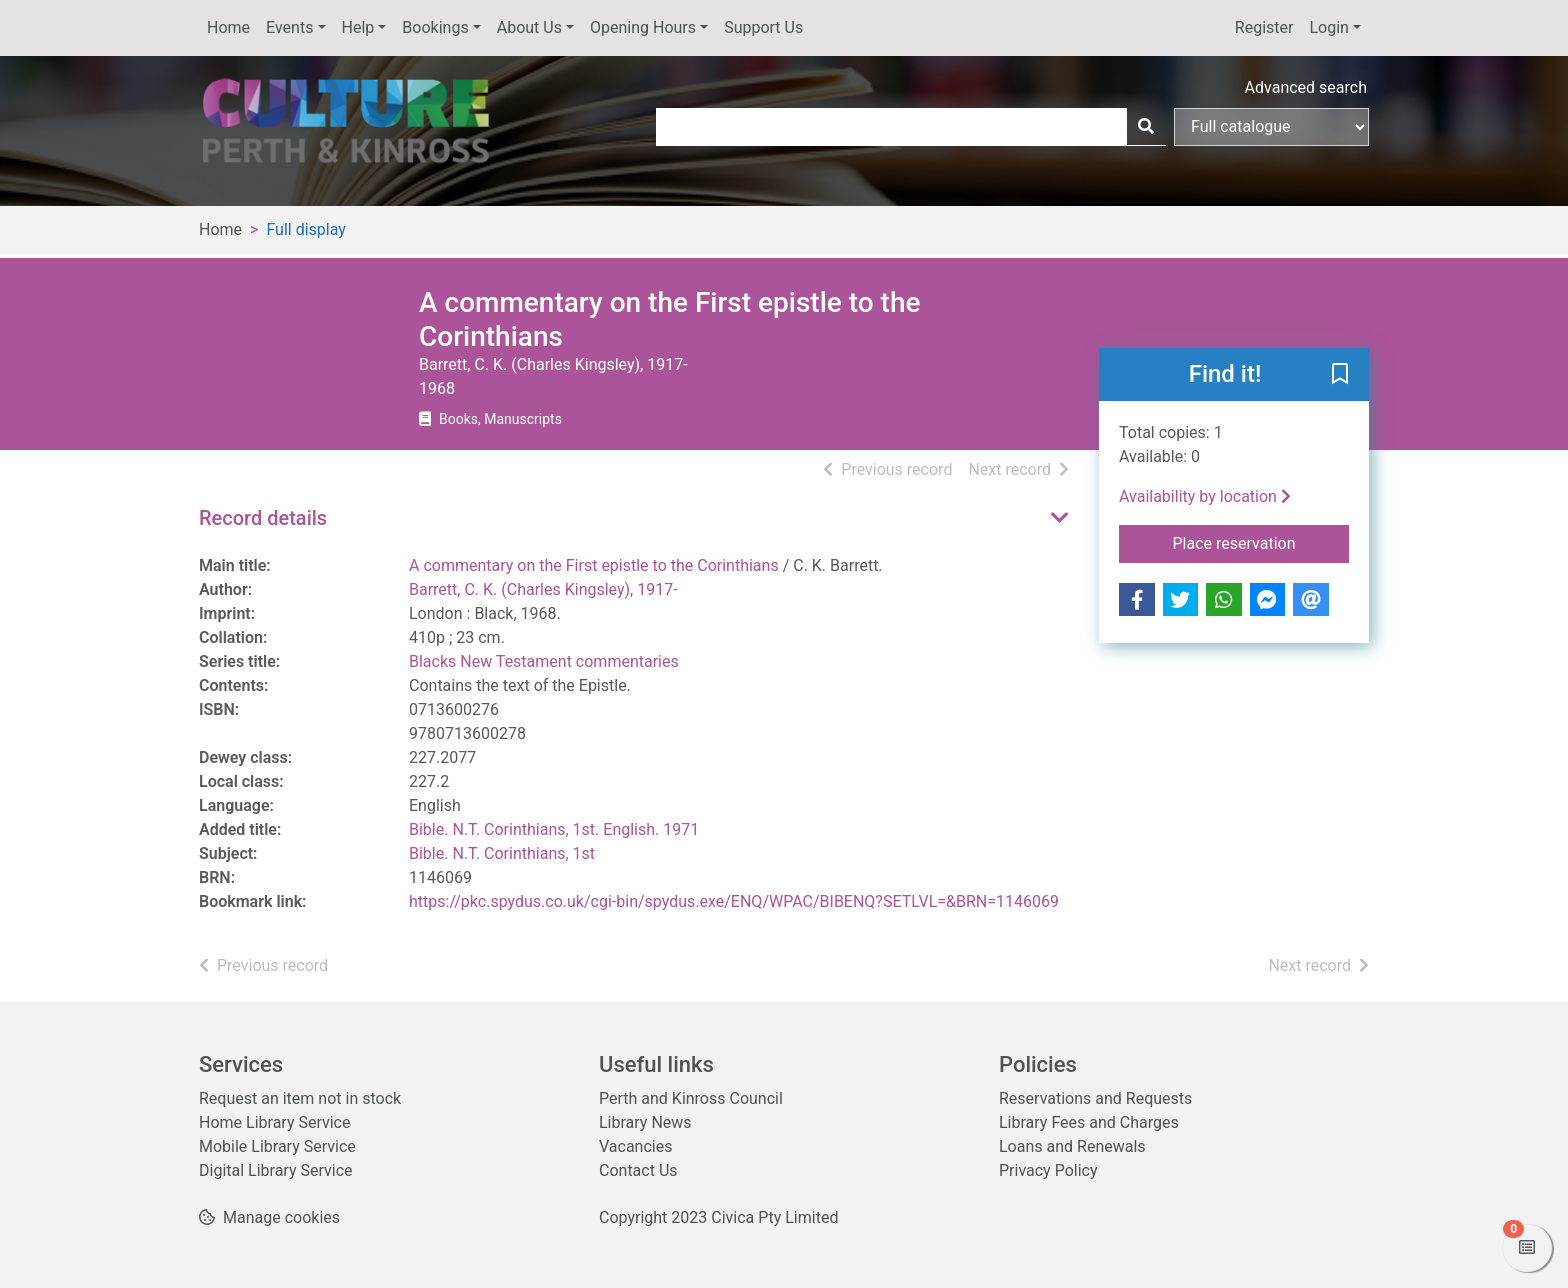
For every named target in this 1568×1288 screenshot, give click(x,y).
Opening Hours (643, 27)
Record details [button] (263, 518)
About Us (529, 27)
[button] (1340, 376)
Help (358, 27)
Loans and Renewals (1072, 1146)
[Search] (1146, 127)
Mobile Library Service (277, 1146)
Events (289, 27)
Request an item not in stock (300, 1098)
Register (1264, 27)
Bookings (435, 27)
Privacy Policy (1048, 1170)
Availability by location (1205, 496)
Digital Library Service (276, 1170)
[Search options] (1271, 127)
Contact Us (638, 1170)
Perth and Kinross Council (691, 1098)
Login (1328, 27)
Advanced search (1306, 87)
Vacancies (635, 1146)
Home (228, 27)
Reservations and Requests (1095, 1098)
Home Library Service (274, 1122)
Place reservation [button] (1261, 542)
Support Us (763, 27)
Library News (645, 1122)
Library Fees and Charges (1089, 1122)
